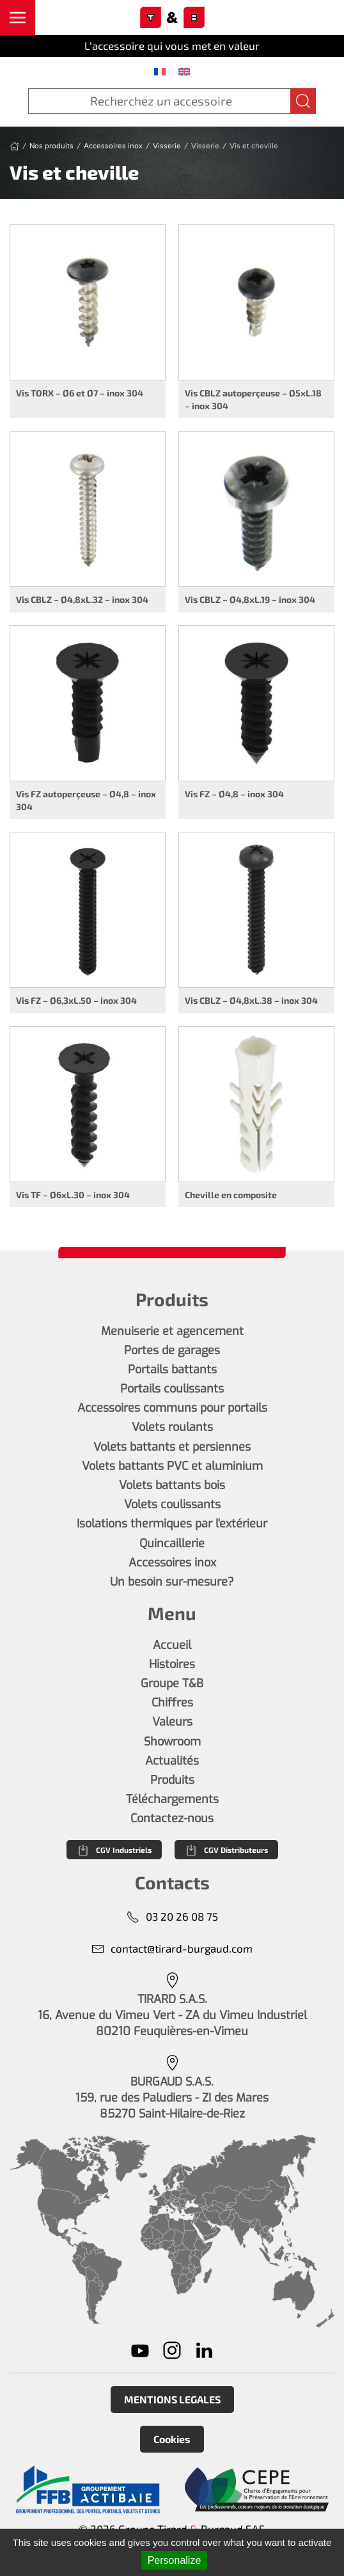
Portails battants (172, 1369)
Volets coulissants (172, 1504)
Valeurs (172, 1721)
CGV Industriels (114, 1849)
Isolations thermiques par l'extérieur (172, 1523)
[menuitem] (160, 71)
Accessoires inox (172, 1562)
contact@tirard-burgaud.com (172, 1948)
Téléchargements (172, 1799)
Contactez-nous (172, 1818)
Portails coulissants (172, 1388)
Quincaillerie (172, 1543)
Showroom (172, 1741)
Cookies (172, 2439)
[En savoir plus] (88, 2489)
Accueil (172, 1645)
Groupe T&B (172, 1683)
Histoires (172, 1664)
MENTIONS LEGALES (172, 2399)
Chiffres (172, 1702)
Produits (172, 1780)
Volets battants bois (172, 1485)
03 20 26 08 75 (172, 1916)
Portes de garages (172, 1350)
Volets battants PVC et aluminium (172, 1466)
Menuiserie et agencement (172, 1331)
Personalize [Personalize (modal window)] (174, 2560)
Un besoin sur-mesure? (172, 1581)
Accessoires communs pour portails (172, 1408)
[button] (17, 17)
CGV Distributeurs (226, 1849)
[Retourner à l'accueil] (172, 18)
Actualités (172, 1760)
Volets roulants (172, 1427)
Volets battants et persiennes (172, 1447)
